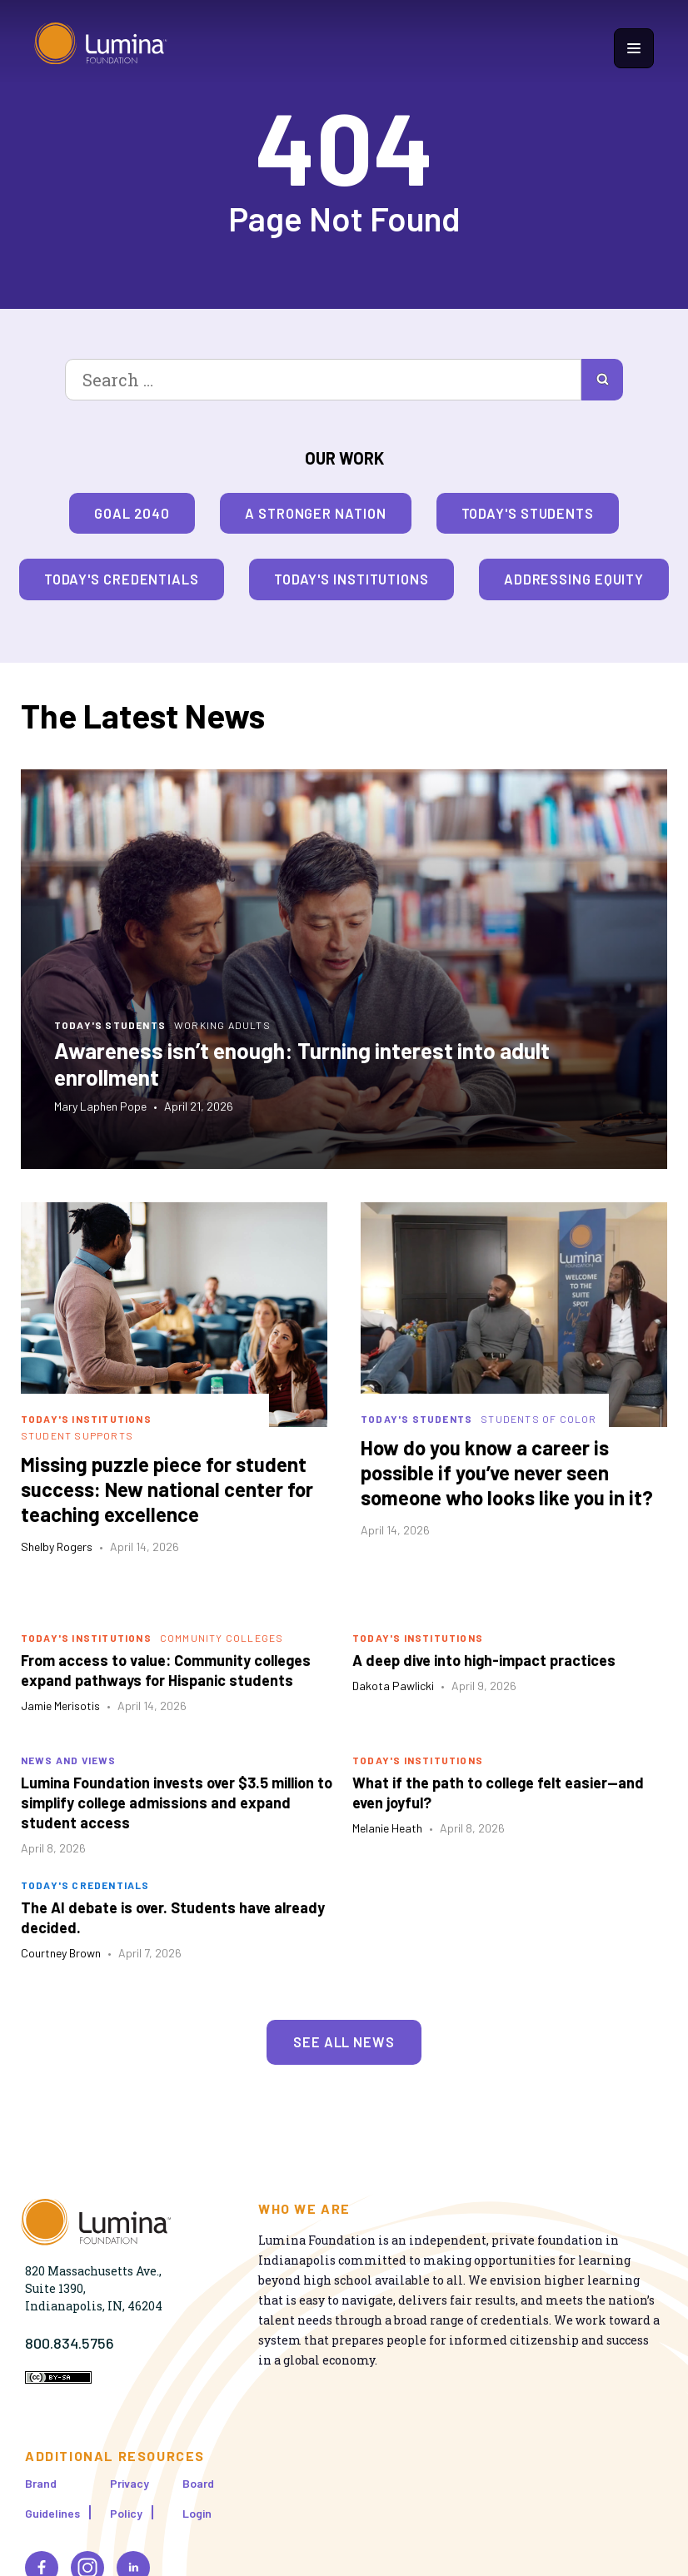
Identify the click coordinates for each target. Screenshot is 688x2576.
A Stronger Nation (315, 513)
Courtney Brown (61, 1953)
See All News (344, 2041)
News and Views (69, 1760)
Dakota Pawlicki (393, 1685)
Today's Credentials (121, 578)
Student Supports (77, 1435)
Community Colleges (222, 1638)
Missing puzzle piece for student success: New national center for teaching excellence (167, 1489)
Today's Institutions (351, 578)
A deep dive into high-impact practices (484, 1660)
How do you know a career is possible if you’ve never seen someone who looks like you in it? (507, 1472)
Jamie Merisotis (60, 1705)
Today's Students (527, 513)
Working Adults (222, 1025)
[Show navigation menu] (634, 48)
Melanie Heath (387, 1828)
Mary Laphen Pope (100, 1106)
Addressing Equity (574, 578)
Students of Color (538, 1419)
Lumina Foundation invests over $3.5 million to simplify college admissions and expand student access (176, 1802)
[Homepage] (100, 47)
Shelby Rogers (56, 1546)
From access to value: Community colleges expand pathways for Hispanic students (166, 1670)
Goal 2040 (132, 513)
